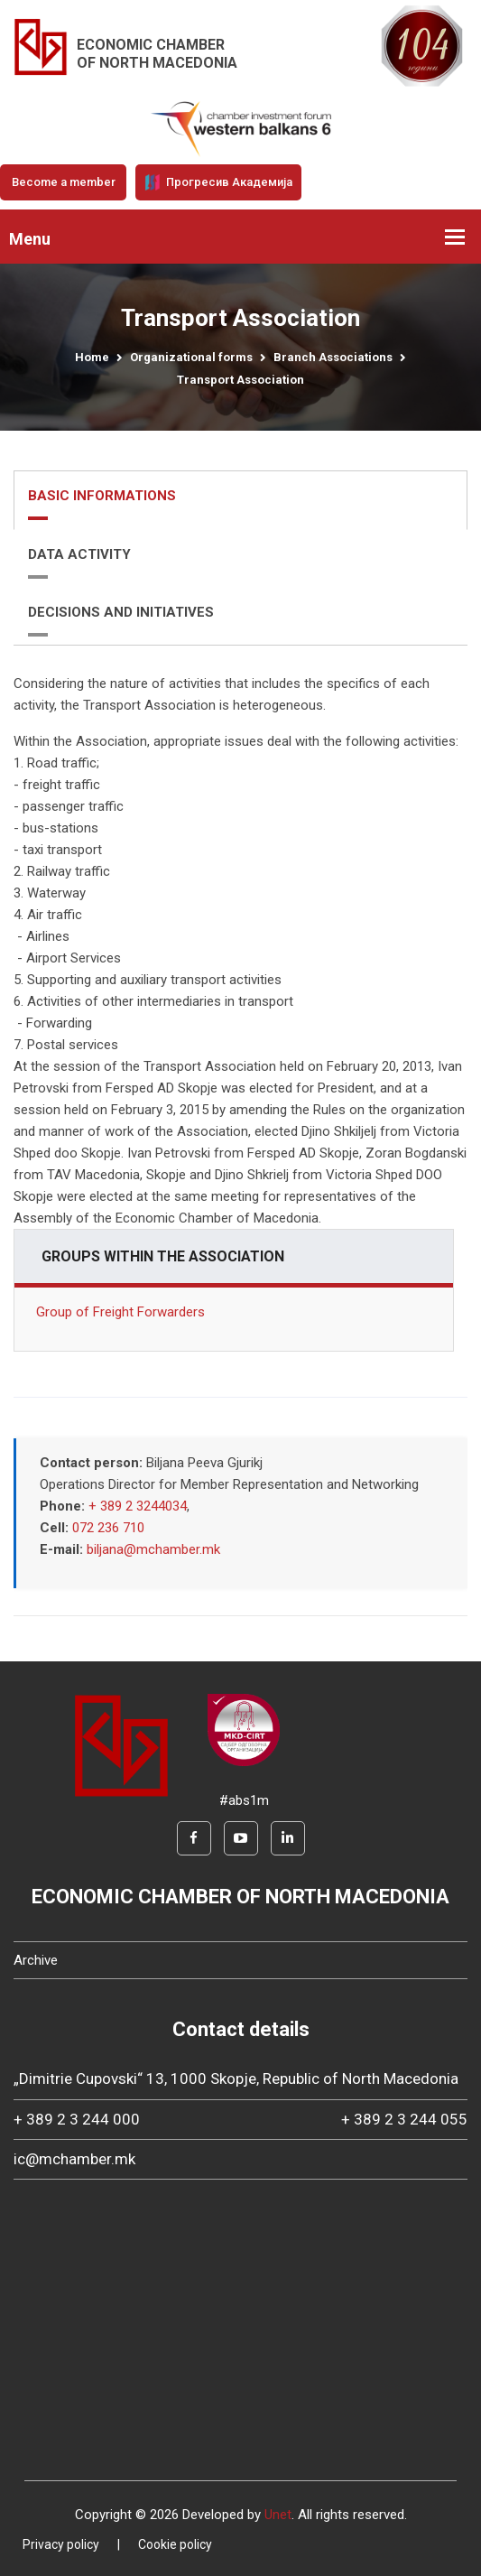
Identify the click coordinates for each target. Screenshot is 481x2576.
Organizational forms (191, 357)
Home (92, 357)
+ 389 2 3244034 (137, 1506)
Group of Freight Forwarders (120, 1312)
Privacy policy (61, 2544)
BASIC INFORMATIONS (102, 496)
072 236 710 (108, 1528)
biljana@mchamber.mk (153, 1549)
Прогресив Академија (218, 182)
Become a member (64, 182)
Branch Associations (333, 357)
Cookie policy (175, 2544)
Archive (36, 1960)
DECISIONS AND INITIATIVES (121, 612)
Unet (277, 2514)
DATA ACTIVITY (79, 554)
